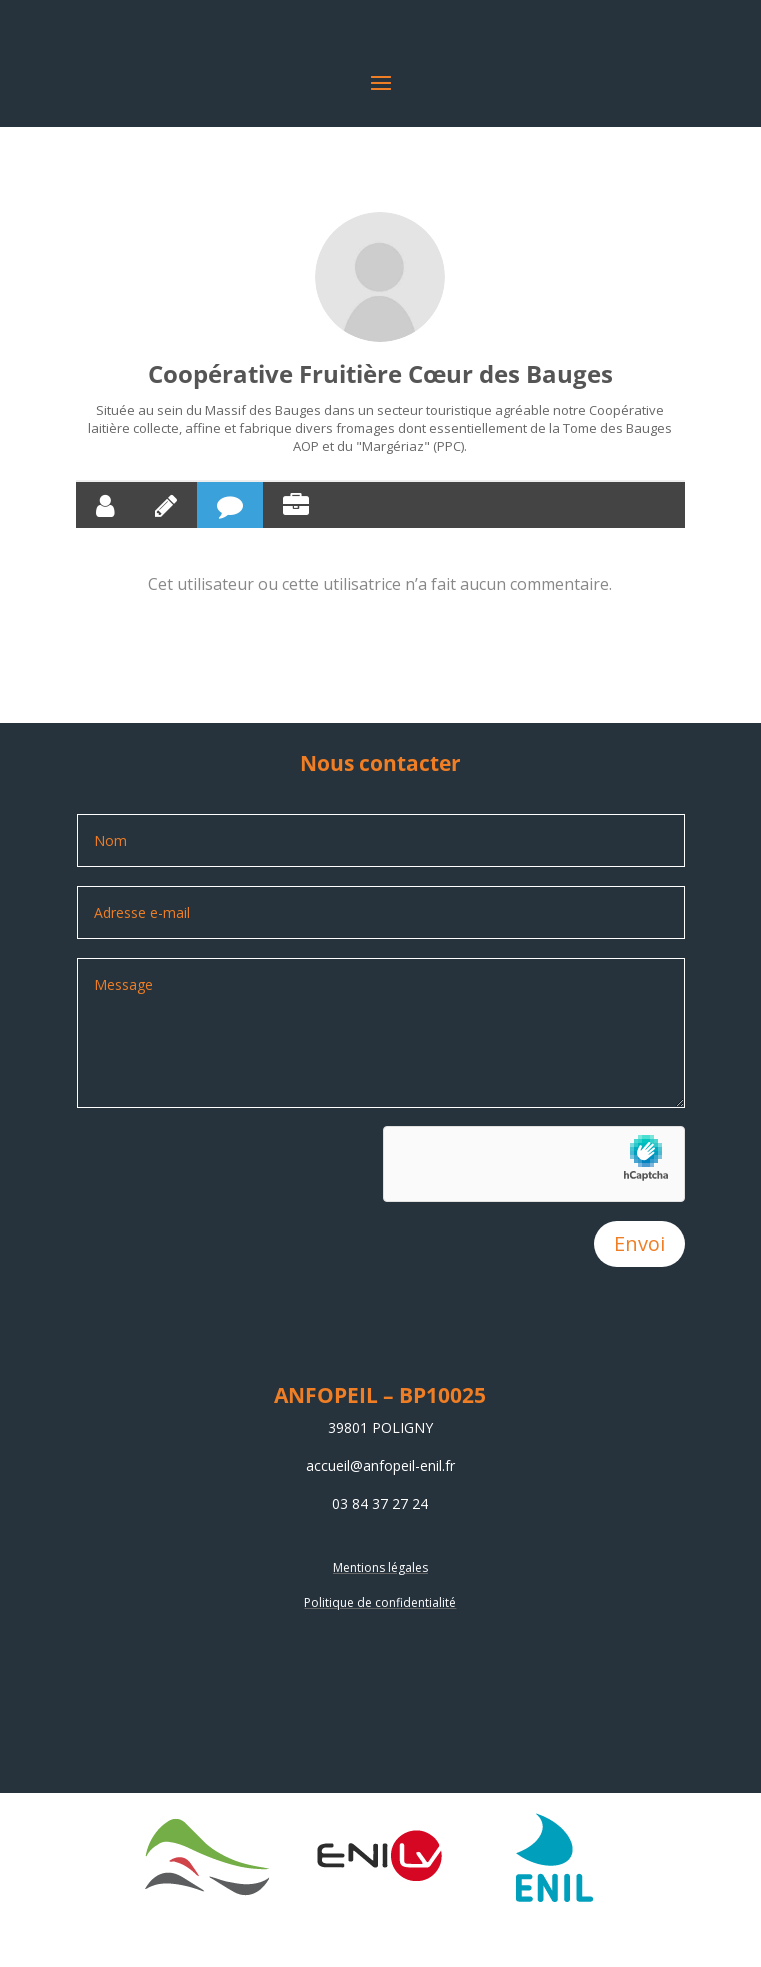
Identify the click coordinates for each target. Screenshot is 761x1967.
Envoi (639, 1243)
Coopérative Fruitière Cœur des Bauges (380, 373)
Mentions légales (380, 1567)
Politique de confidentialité (380, 1602)
